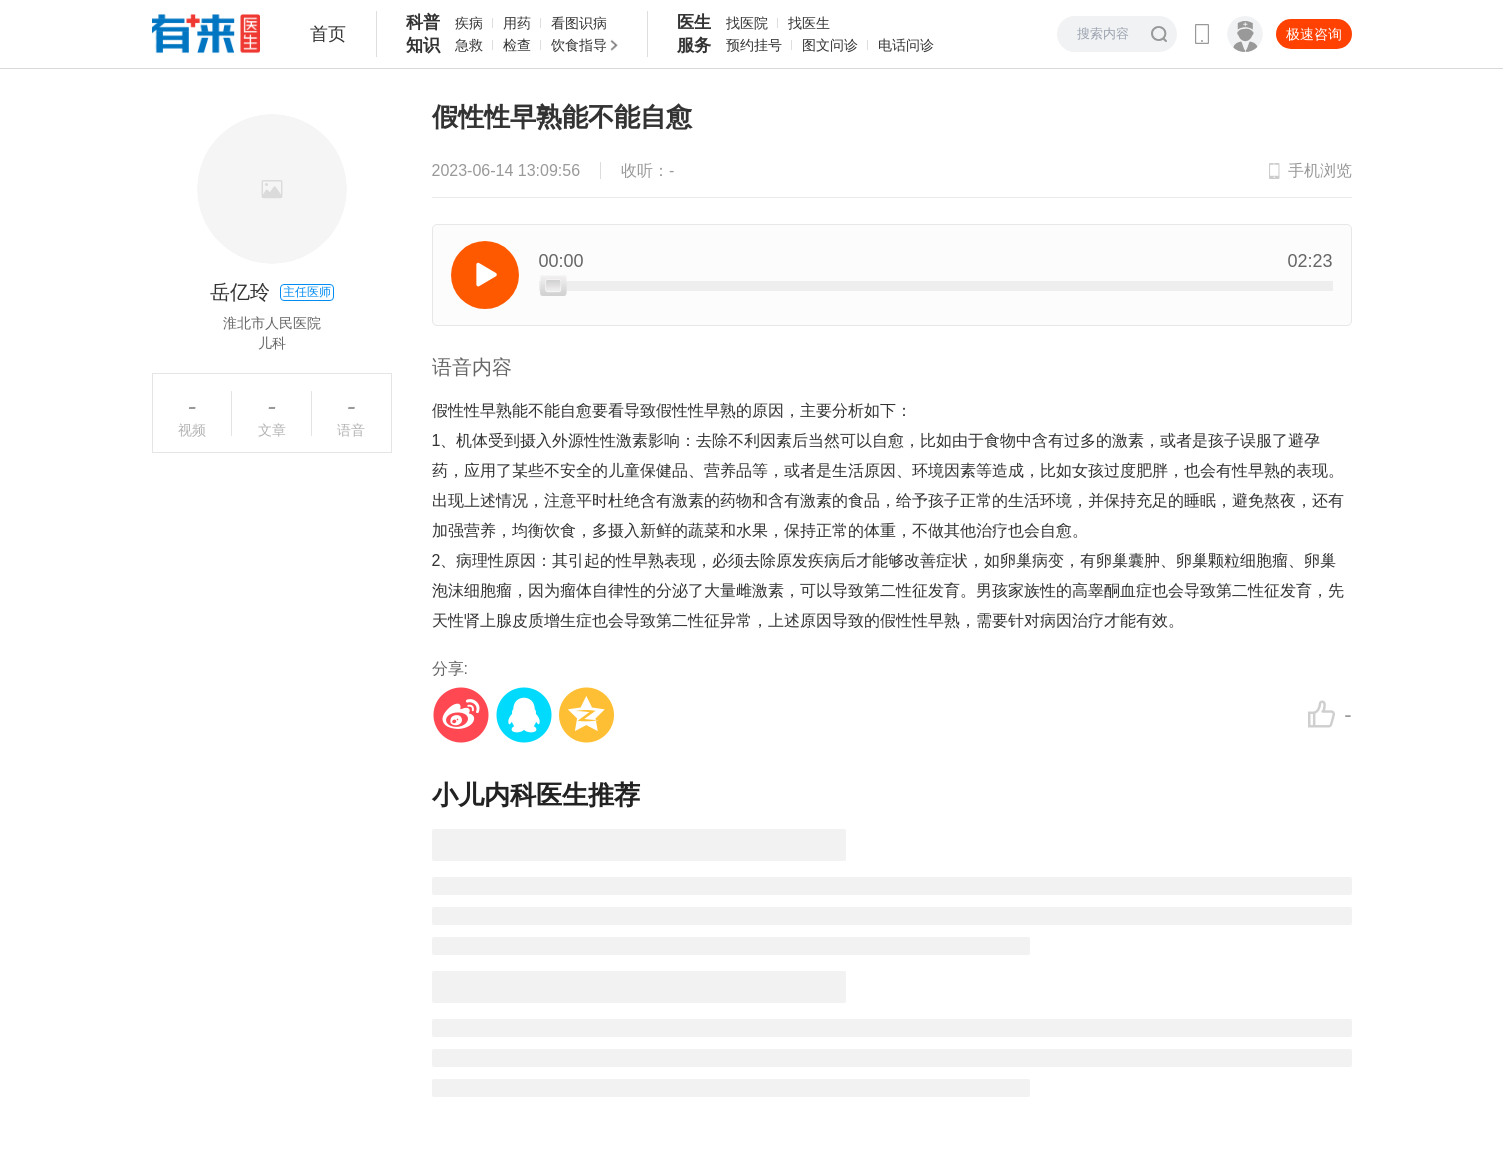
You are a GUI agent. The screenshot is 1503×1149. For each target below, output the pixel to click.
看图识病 (579, 23)
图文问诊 (830, 45)
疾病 (469, 23)
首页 (328, 34)
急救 (469, 45)
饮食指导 (579, 45)
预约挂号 (754, 45)
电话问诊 (906, 45)
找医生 (809, 23)
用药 (517, 23)
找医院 (747, 23)
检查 (517, 45)
